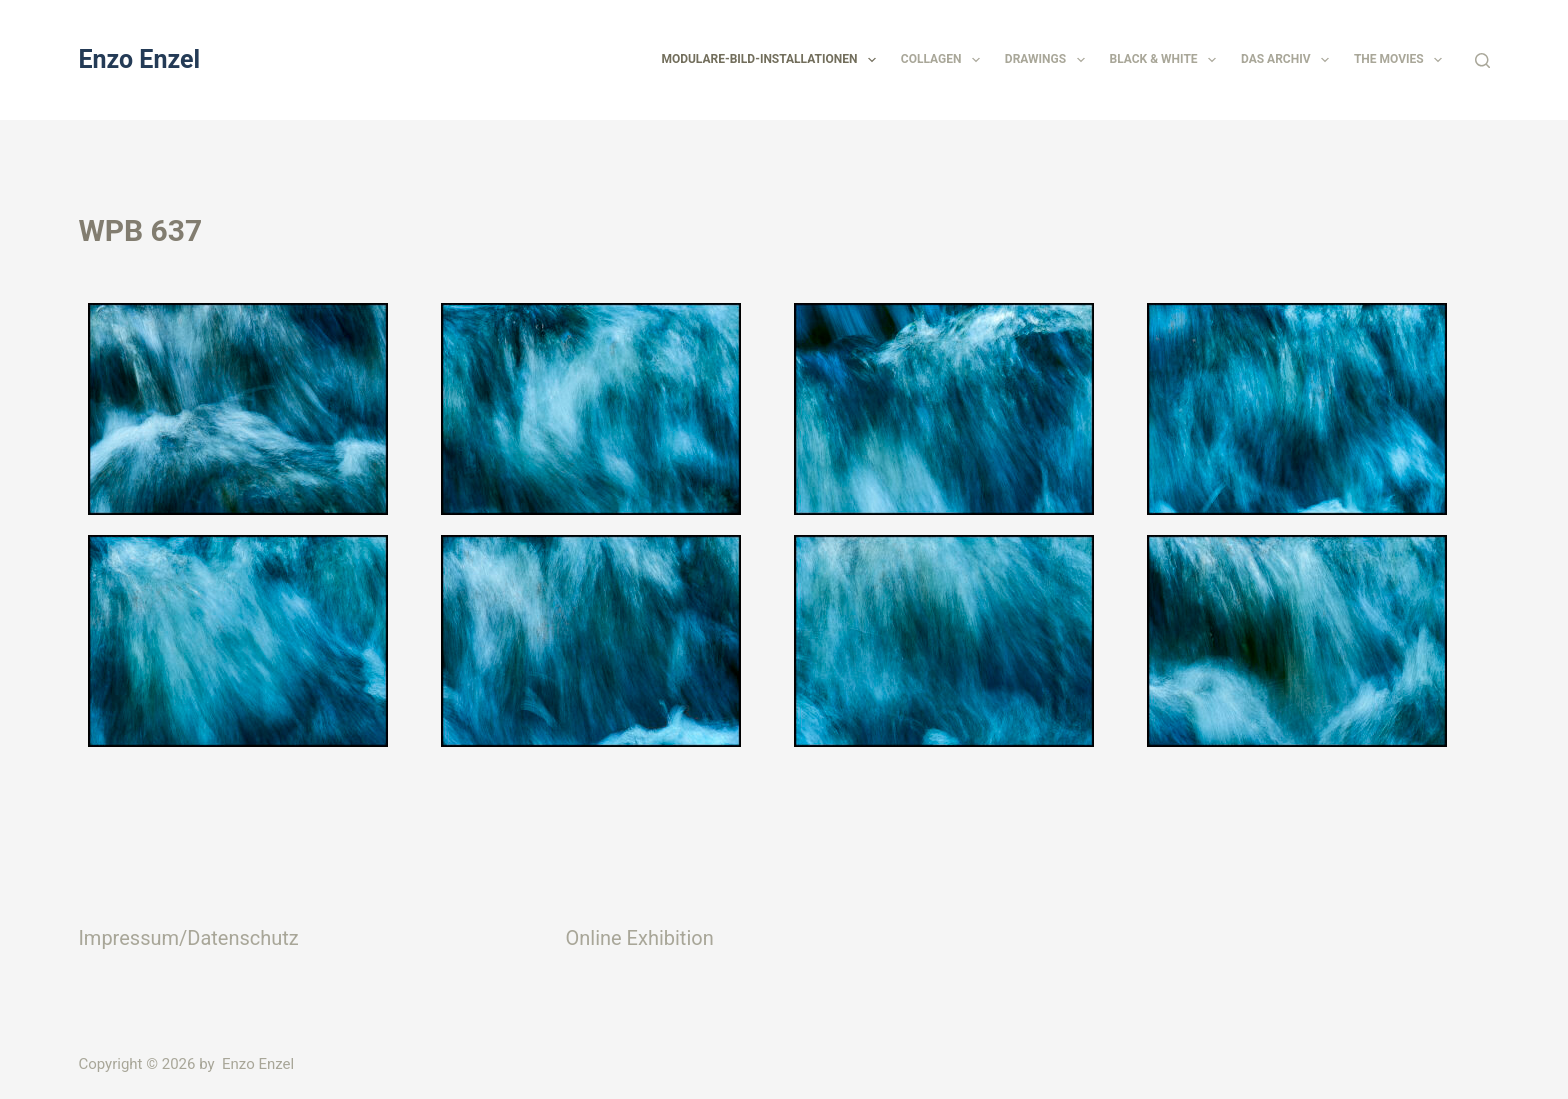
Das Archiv (1289, 60)
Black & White (1167, 60)
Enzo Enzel (139, 59)
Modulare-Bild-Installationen (772, 60)
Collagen (944, 60)
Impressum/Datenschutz (188, 938)
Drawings (1049, 60)
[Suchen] (1482, 60)
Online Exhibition (639, 938)
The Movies (1402, 60)
